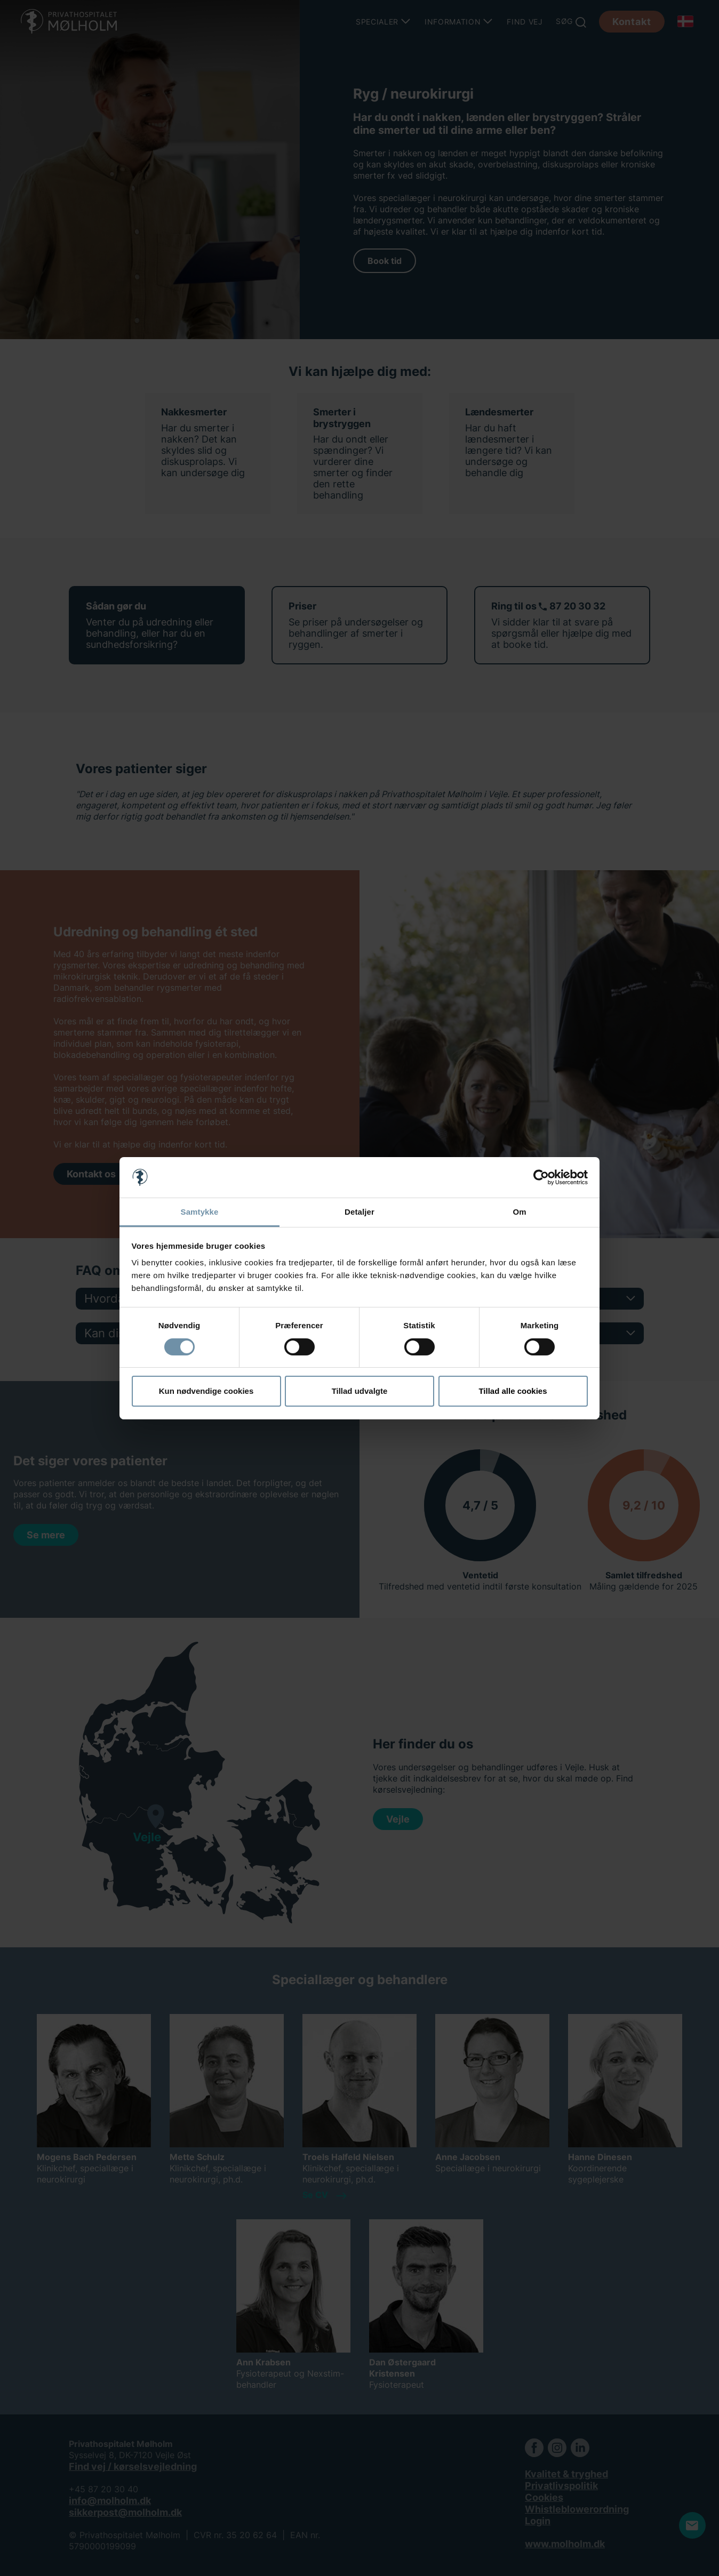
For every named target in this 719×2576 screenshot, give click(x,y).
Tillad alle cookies (512, 1390)
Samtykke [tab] (200, 1211)
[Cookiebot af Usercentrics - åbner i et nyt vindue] (541, 1177)
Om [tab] (519, 1211)
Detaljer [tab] (359, 1211)
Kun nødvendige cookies (206, 1390)
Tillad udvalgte (360, 1390)
